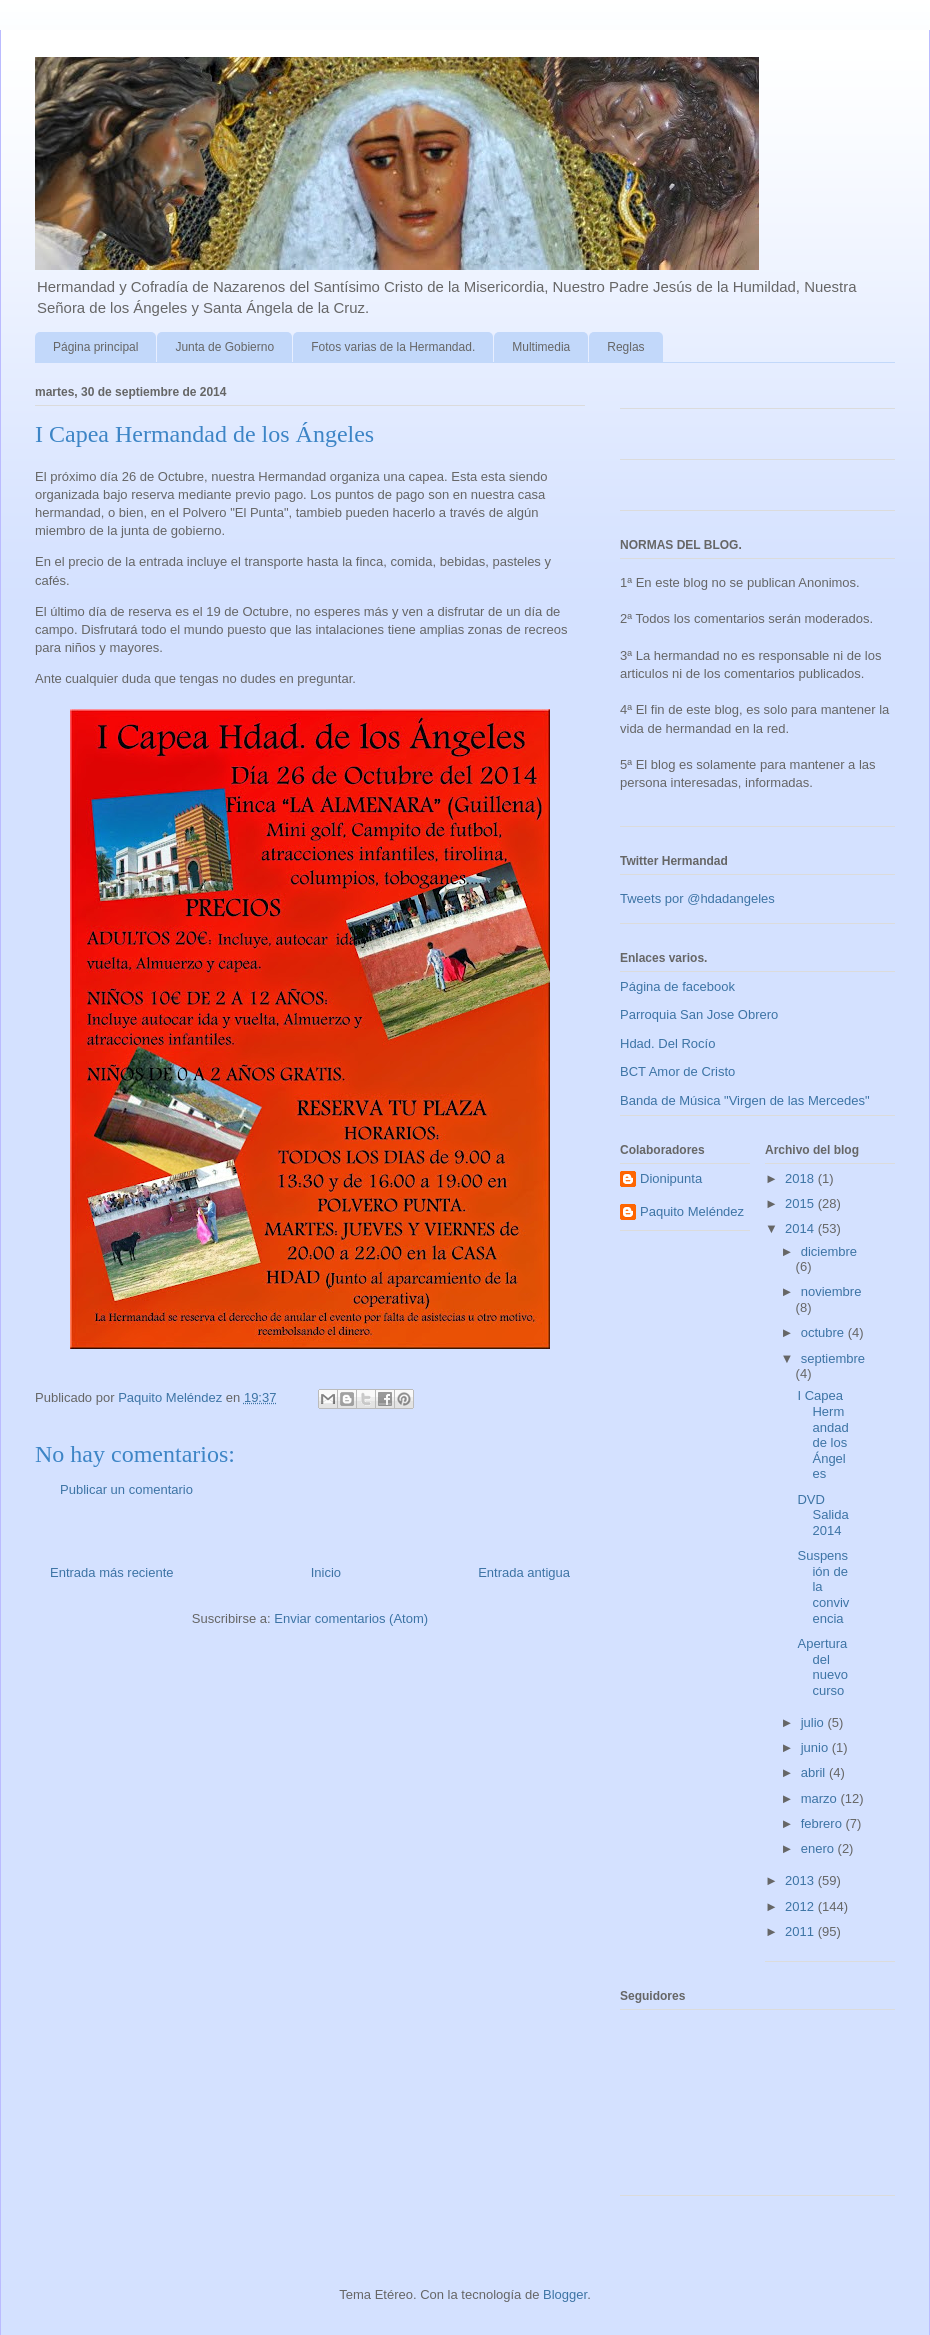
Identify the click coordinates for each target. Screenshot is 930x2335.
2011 (801, 1931)
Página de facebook (677, 986)
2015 (801, 1203)
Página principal (95, 347)
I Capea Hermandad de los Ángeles (822, 1434)
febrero (823, 1823)
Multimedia (541, 347)
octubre (824, 1332)
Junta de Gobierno (224, 347)
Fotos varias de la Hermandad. (393, 347)
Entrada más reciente (112, 1572)
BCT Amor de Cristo (677, 1071)
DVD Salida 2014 (822, 1515)
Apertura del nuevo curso (822, 1667)
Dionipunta (671, 1178)
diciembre (829, 1251)
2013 (801, 1880)
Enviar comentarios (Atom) (351, 1618)
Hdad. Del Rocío (667, 1043)
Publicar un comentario (126, 1489)
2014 (801, 1228)
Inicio (326, 1572)
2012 (801, 1906)
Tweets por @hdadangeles (697, 898)
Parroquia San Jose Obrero (699, 1014)
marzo (821, 1798)
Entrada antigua (524, 1572)
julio (814, 1722)
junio (816, 1747)
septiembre (833, 1358)
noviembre (831, 1291)
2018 (801, 1178)
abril (815, 1772)
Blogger (565, 2294)
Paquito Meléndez (692, 1211)
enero (819, 1848)
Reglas (625, 347)
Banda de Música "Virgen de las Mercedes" (745, 1100)
